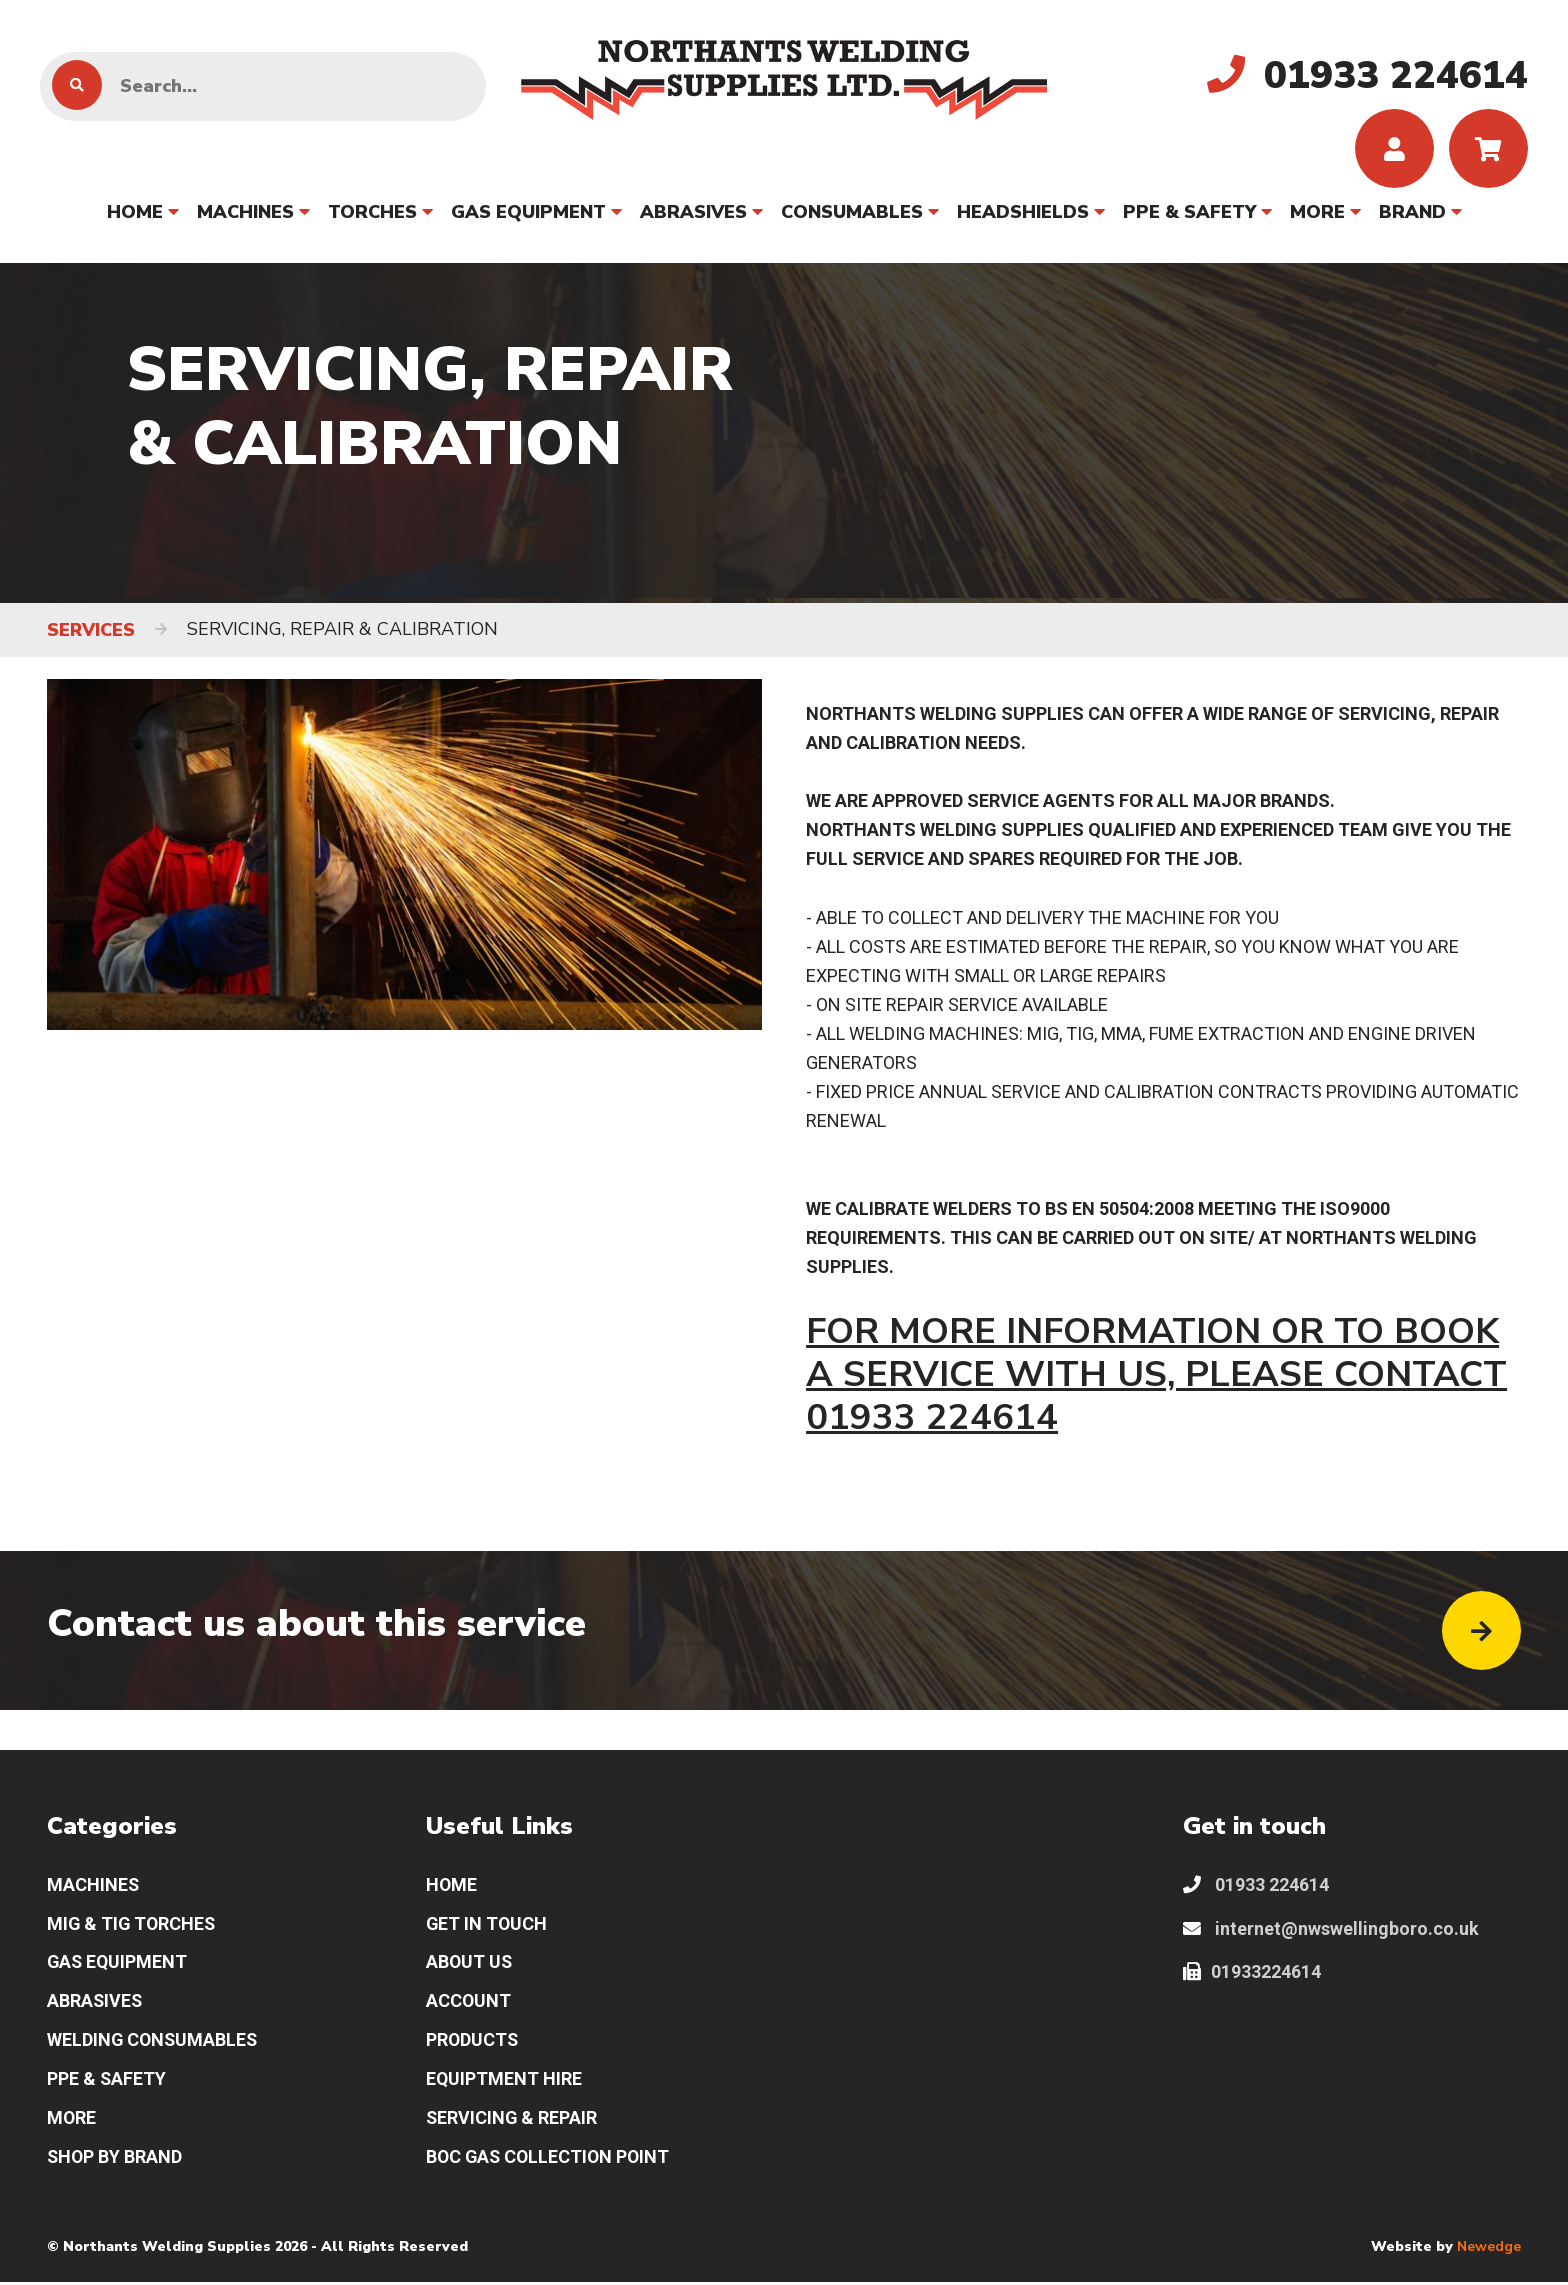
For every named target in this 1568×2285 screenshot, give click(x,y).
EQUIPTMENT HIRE (504, 2083)
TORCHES (372, 213)
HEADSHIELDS (1023, 213)
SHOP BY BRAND (115, 2161)
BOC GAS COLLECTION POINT (550, 2161)
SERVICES (91, 631)
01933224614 (1252, 1975)
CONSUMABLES (852, 213)
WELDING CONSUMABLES (154, 2044)
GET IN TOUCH (487, 1926)
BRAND (1412, 213)
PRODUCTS (473, 2044)
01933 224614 (1256, 1887)
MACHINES (245, 213)
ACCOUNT (469, 2004)
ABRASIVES (693, 213)
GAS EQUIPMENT (528, 213)
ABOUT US (470, 1965)
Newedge (1489, 2250)
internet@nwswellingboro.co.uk (1331, 1931)
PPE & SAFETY (1189, 213)
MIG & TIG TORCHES (133, 1926)
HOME (135, 213)
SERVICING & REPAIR (512, 2122)
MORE (1317, 213)
